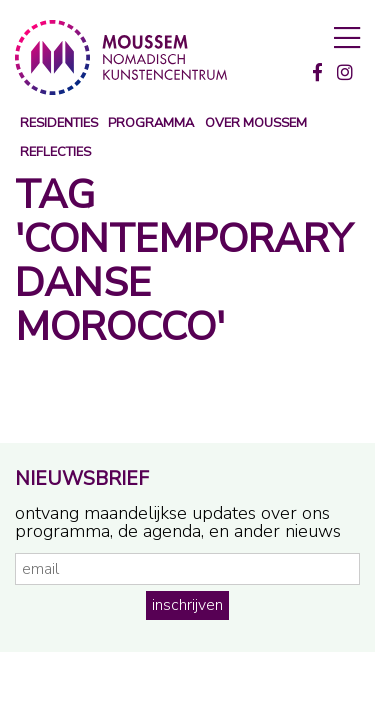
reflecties (55, 152)
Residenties (59, 123)
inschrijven (187, 605)
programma (151, 123)
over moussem (256, 123)
